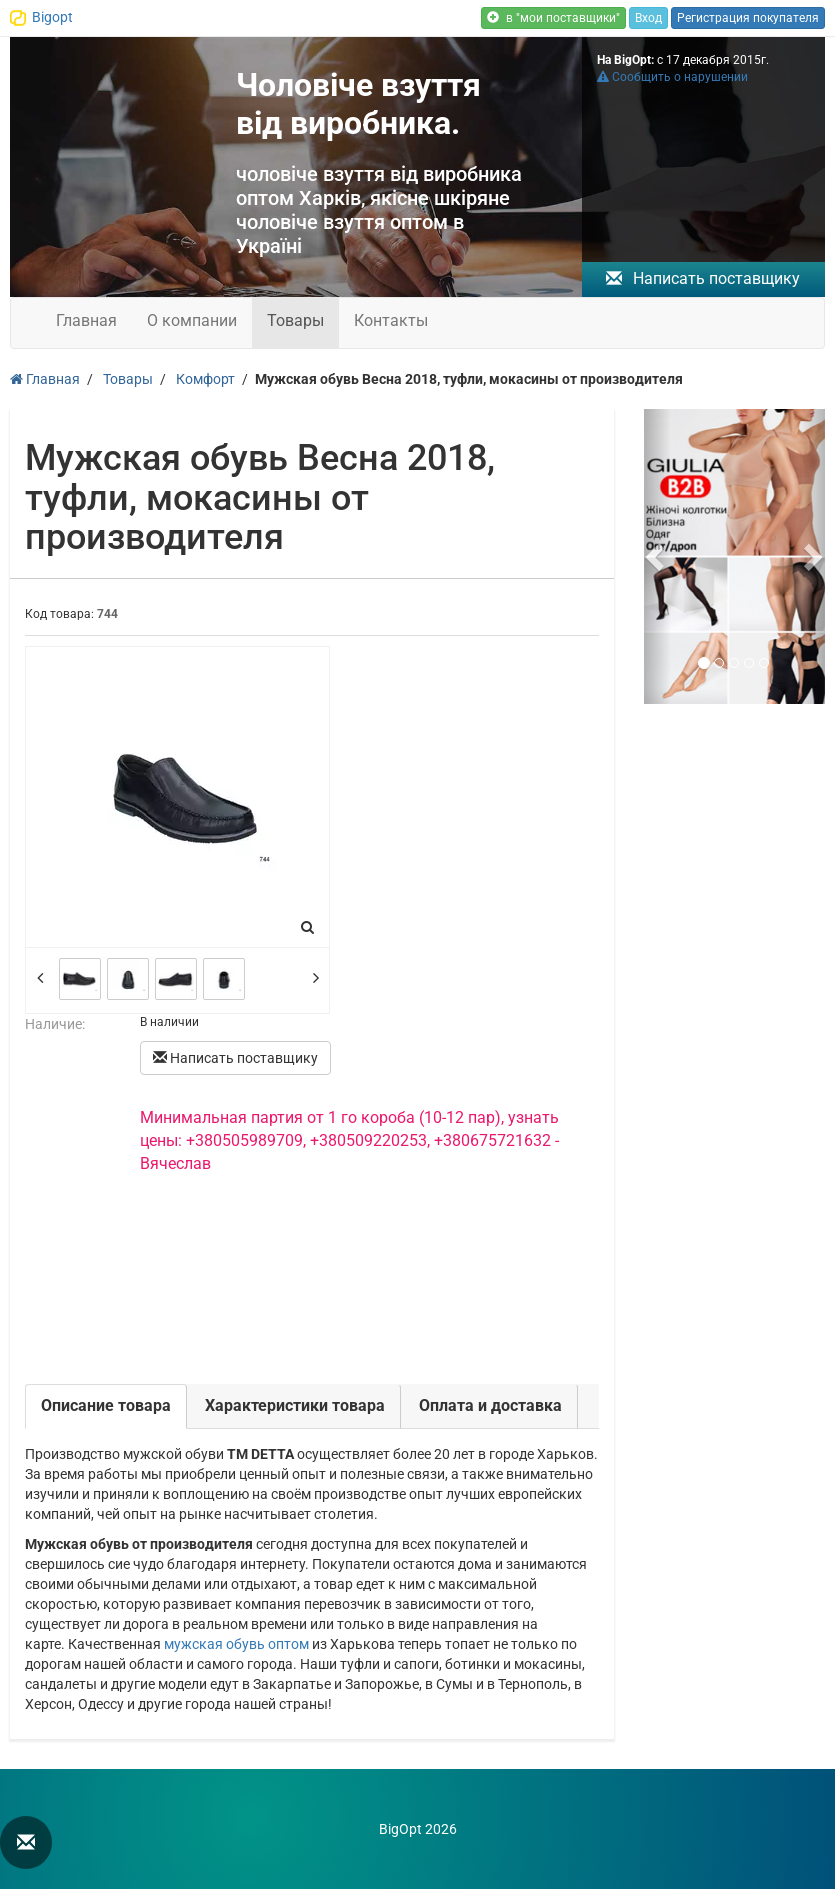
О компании (192, 320)
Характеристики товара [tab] (295, 1405)
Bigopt (52, 17)
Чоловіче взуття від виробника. (358, 104)
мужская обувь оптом (236, 1644)
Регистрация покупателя (748, 18)
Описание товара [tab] (106, 1405)
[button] (657, 556)
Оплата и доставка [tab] (490, 1405)
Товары (295, 320)
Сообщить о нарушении (672, 77)
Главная (86, 320)
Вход (648, 18)
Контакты (391, 320)
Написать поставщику (703, 278)
